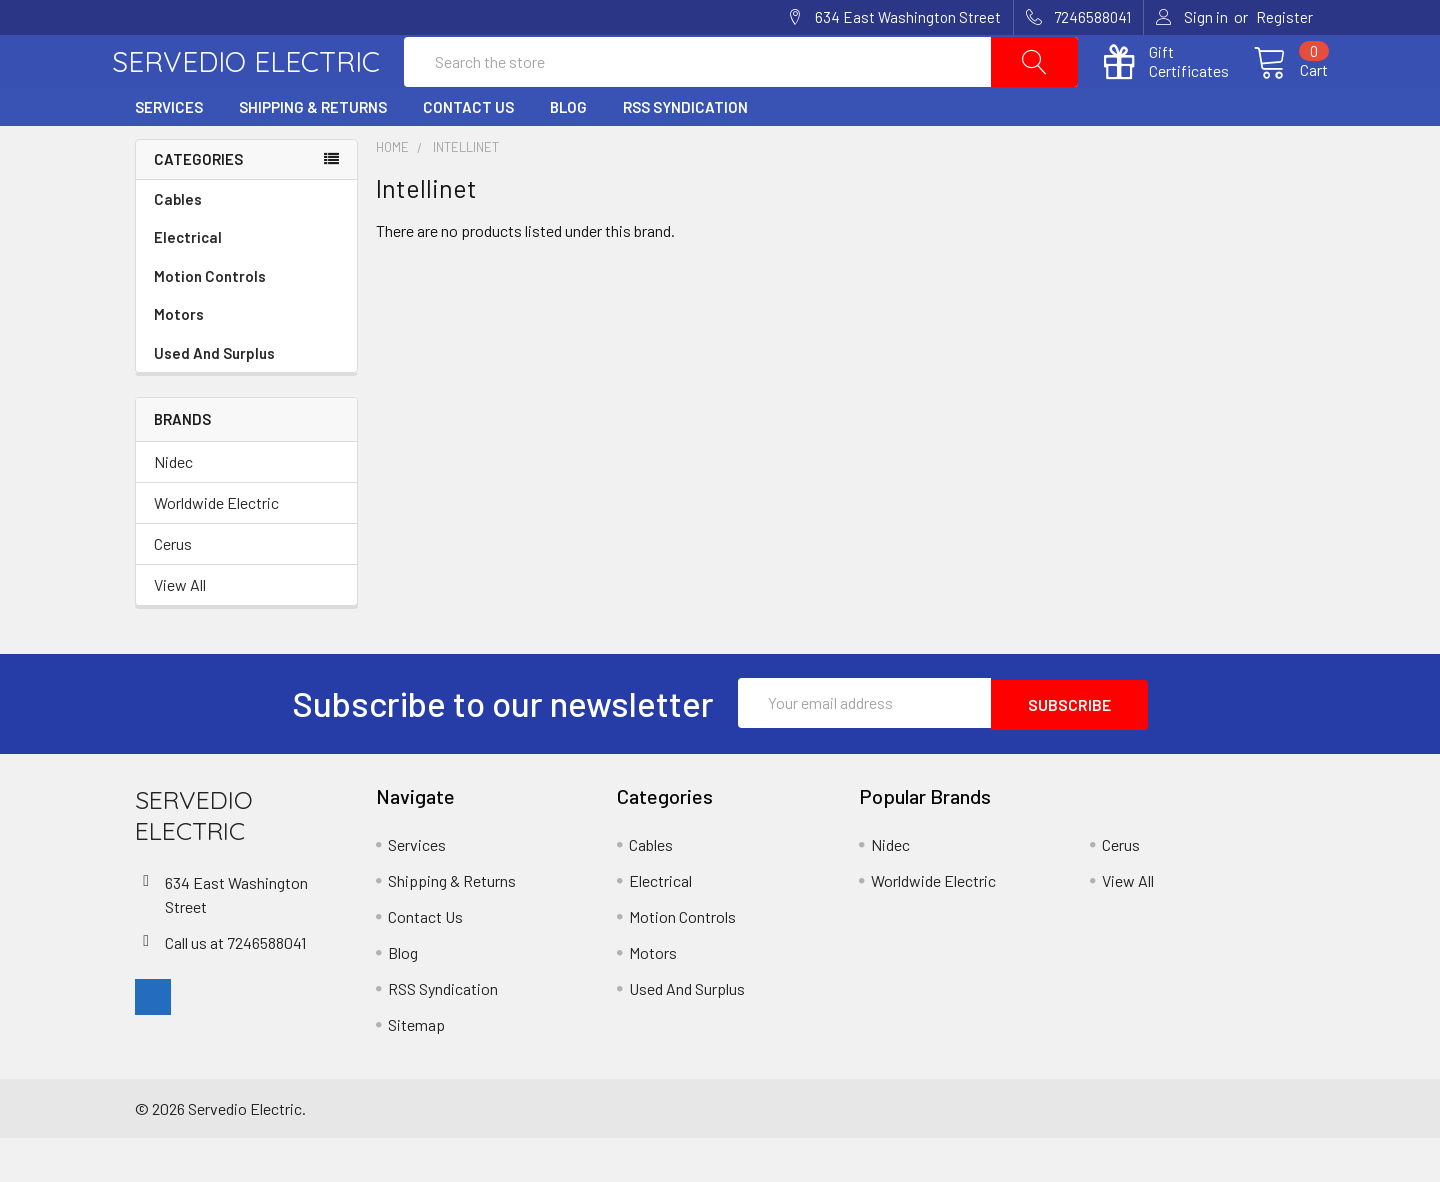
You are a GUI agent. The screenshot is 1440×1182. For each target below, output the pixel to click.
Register (1284, 17)
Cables (246, 245)
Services (169, 153)
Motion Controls (246, 322)
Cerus (173, 589)
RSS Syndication (685, 153)
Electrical (246, 283)
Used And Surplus (214, 399)
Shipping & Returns (313, 153)
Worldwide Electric (216, 548)
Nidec (173, 507)
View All (180, 630)
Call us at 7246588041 (235, 985)
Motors (179, 360)
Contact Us (468, 153)
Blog (568, 153)
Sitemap (416, 1068)
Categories (198, 205)
